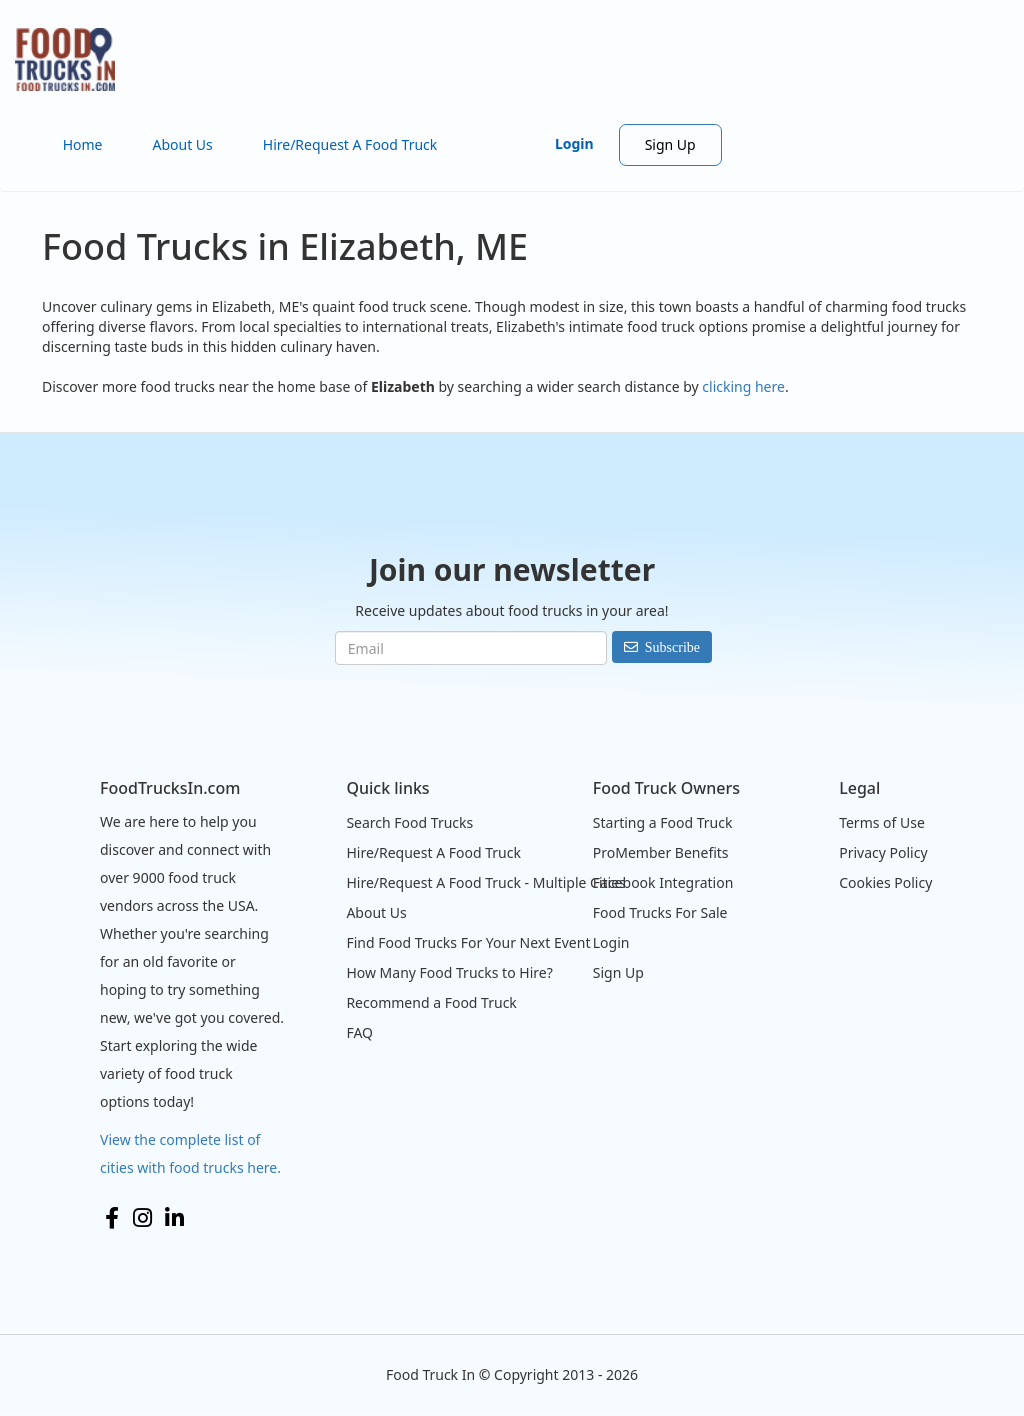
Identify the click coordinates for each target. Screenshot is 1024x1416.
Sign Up (670, 144)
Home (83, 144)
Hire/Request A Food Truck (350, 144)
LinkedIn (174, 1218)
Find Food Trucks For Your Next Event (468, 942)
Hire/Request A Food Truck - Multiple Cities (485, 882)
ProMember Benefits (661, 852)
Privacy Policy (883, 852)
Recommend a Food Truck (431, 1002)
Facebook (112, 1218)
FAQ (359, 1032)
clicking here (743, 386)
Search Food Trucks (409, 822)
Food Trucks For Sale (660, 912)
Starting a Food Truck (663, 822)
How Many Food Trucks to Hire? (449, 972)
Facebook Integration (663, 882)
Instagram (142, 1218)
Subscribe (672, 647)
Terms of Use (882, 822)
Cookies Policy (885, 882)
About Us (182, 144)
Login (574, 143)
